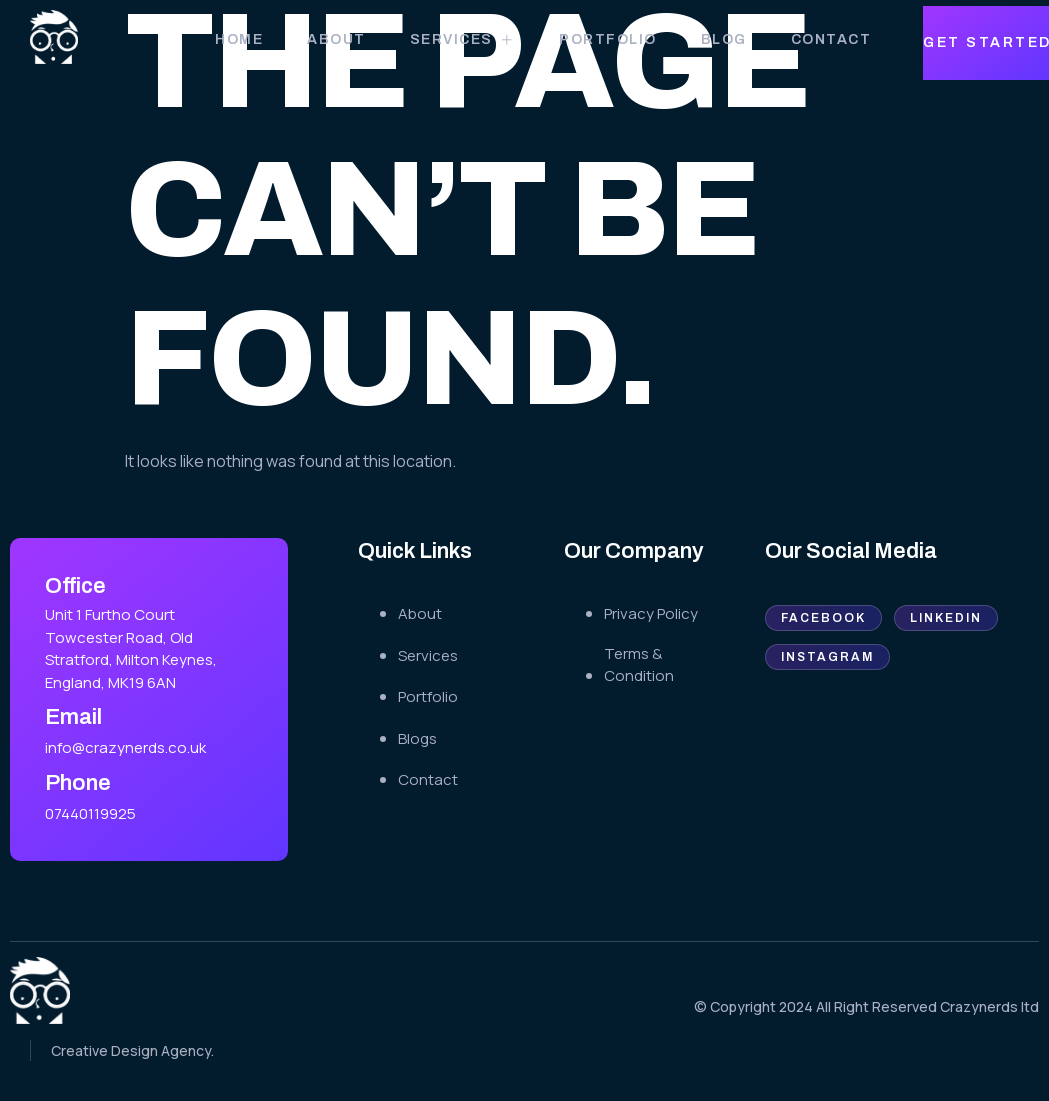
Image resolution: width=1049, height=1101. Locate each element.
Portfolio (608, 39)
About (336, 39)
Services (463, 39)
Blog (724, 39)
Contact (831, 39)
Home (239, 39)
